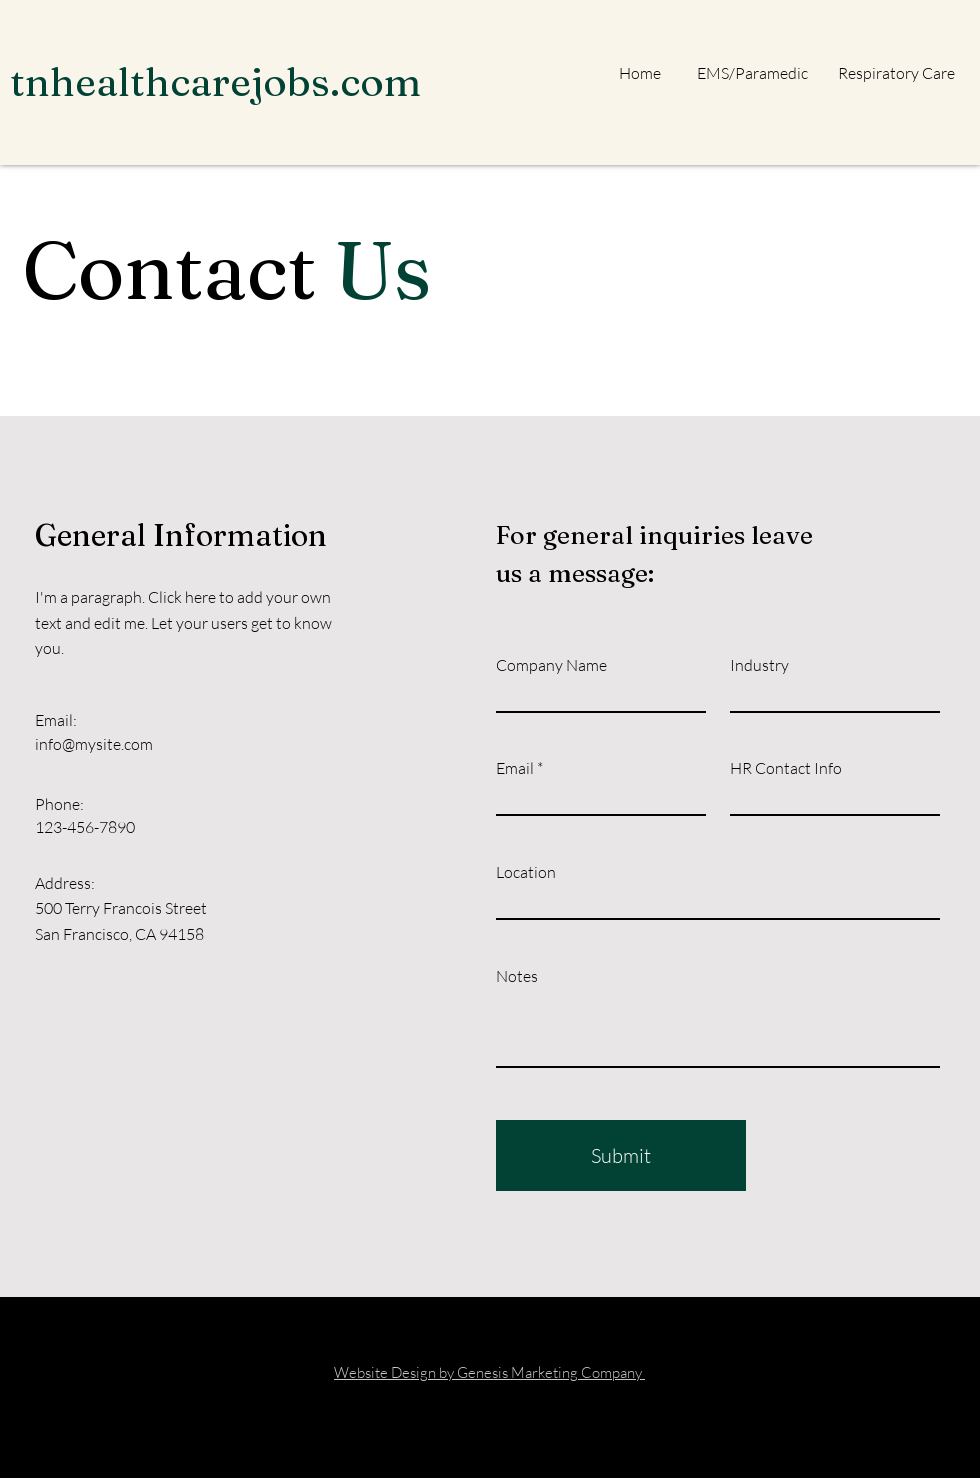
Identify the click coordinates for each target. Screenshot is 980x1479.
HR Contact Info (786, 768)
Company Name (551, 665)
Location (526, 872)
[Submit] (621, 1155)
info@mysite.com (94, 744)
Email (515, 768)
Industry (759, 665)
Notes (517, 976)
